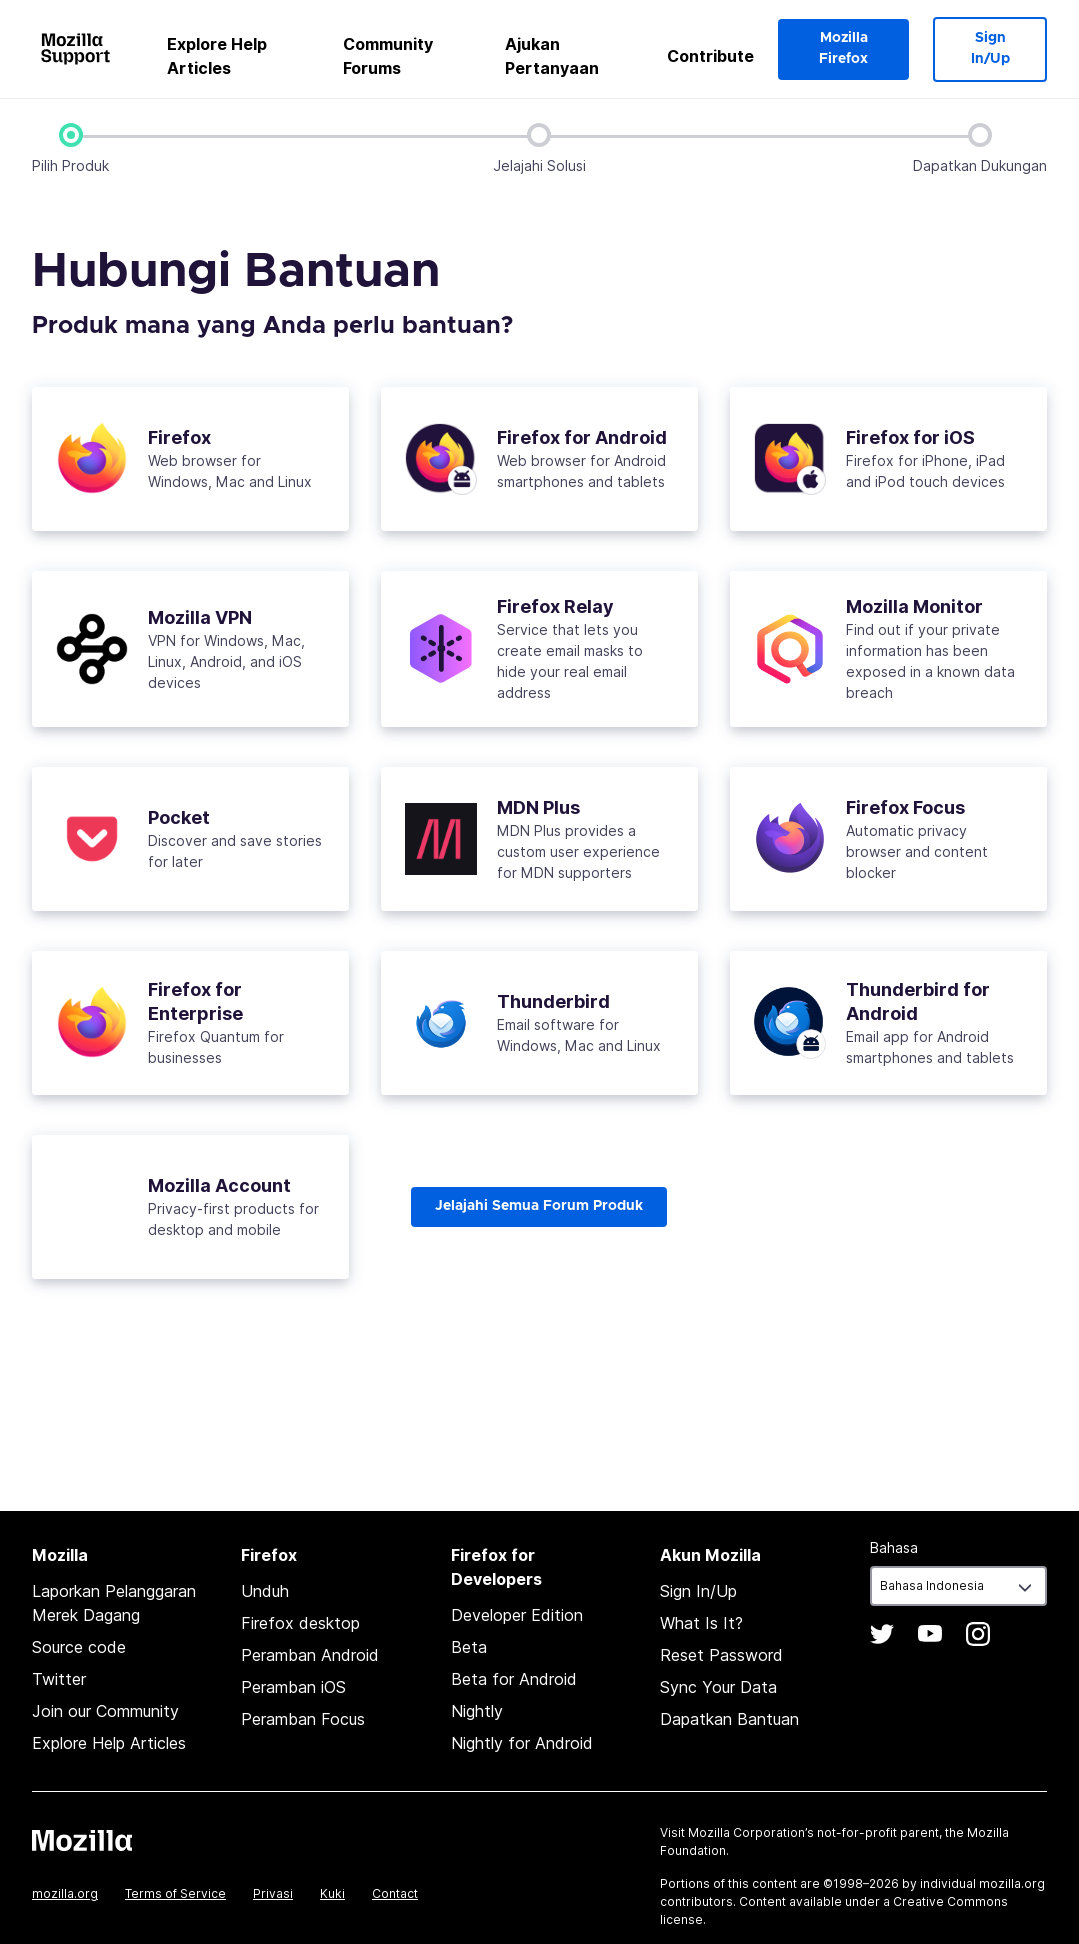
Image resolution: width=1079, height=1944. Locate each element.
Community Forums (388, 56)
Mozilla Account (219, 1185)
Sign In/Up (990, 48)
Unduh (265, 1591)
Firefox (179, 437)
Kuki (332, 1893)
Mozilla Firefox (843, 48)
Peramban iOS (293, 1687)
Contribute (710, 56)
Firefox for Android (582, 437)
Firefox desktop (300, 1623)
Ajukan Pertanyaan (552, 56)
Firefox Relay (555, 606)
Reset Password (721, 1655)
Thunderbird (553, 1001)
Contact (395, 1893)
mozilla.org (65, 1893)
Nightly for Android (522, 1743)
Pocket (179, 817)
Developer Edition (517, 1615)
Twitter (59, 1679)
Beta (469, 1647)
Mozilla (82, 1840)
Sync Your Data (718, 1687)
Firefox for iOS (910, 437)
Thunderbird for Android (918, 1001)
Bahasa (894, 1547)
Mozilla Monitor (914, 606)
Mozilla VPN (200, 616)
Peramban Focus (303, 1719)
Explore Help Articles (217, 56)
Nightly (477, 1711)
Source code (79, 1647)
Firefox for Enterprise (195, 1001)
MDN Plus (538, 806)
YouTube (930, 1634)
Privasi (273, 1893)
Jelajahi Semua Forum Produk (539, 1206)
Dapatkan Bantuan (729, 1719)
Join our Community (105, 1711)
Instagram (978, 1634)
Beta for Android (514, 1679)
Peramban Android (310, 1655)
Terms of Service (175, 1893)
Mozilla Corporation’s (751, 1832)
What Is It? (701, 1623)
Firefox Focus (905, 806)
